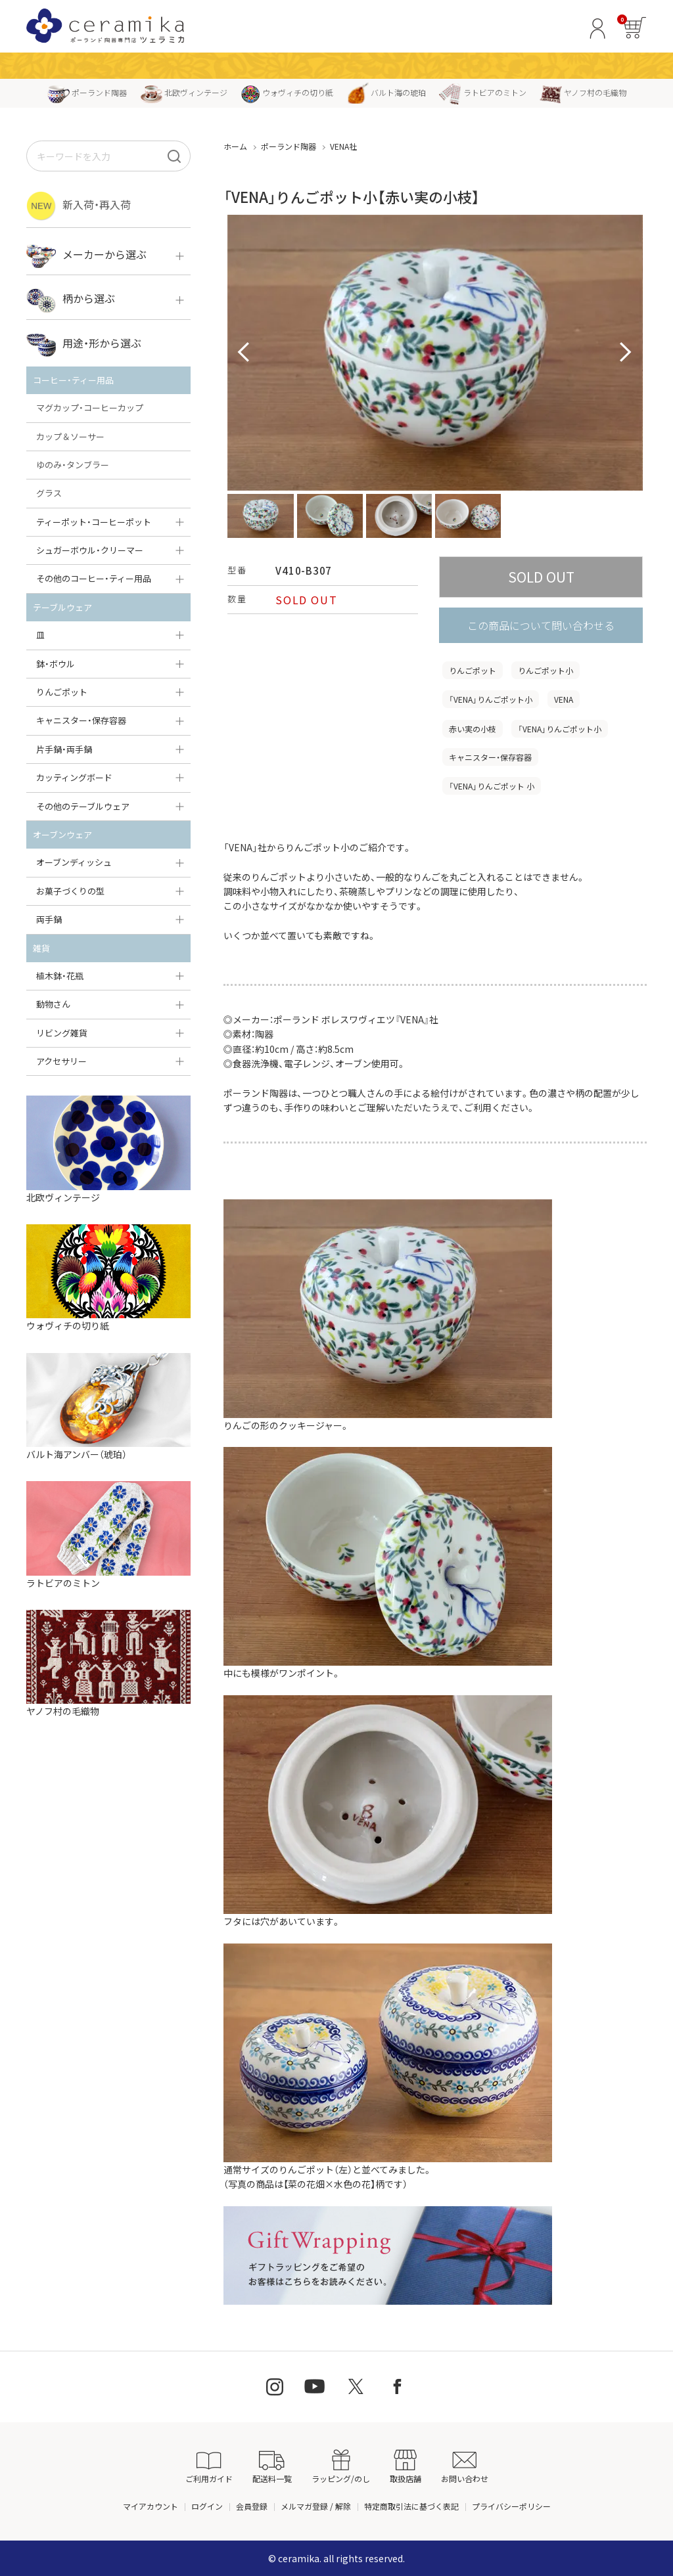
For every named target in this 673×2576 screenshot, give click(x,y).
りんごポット (472, 670)
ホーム (235, 146)
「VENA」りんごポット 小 (491, 785)
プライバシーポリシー (511, 2506)
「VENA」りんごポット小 (490, 699)
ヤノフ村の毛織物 (583, 92)
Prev (244, 352)
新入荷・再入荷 (78, 206)
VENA (563, 699)
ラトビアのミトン (482, 92)
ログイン (207, 2506)
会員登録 (251, 2506)
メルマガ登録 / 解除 (316, 2506)
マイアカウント (150, 2506)
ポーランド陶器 (87, 92)
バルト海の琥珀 (386, 92)
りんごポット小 (545, 670)
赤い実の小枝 (472, 728)
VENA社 (343, 146)
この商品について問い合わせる (541, 625)
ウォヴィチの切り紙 (287, 92)
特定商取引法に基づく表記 (411, 2506)
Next (625, 352)
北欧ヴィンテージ (183, 92)
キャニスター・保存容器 (490, 757)
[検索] (174, 156)
